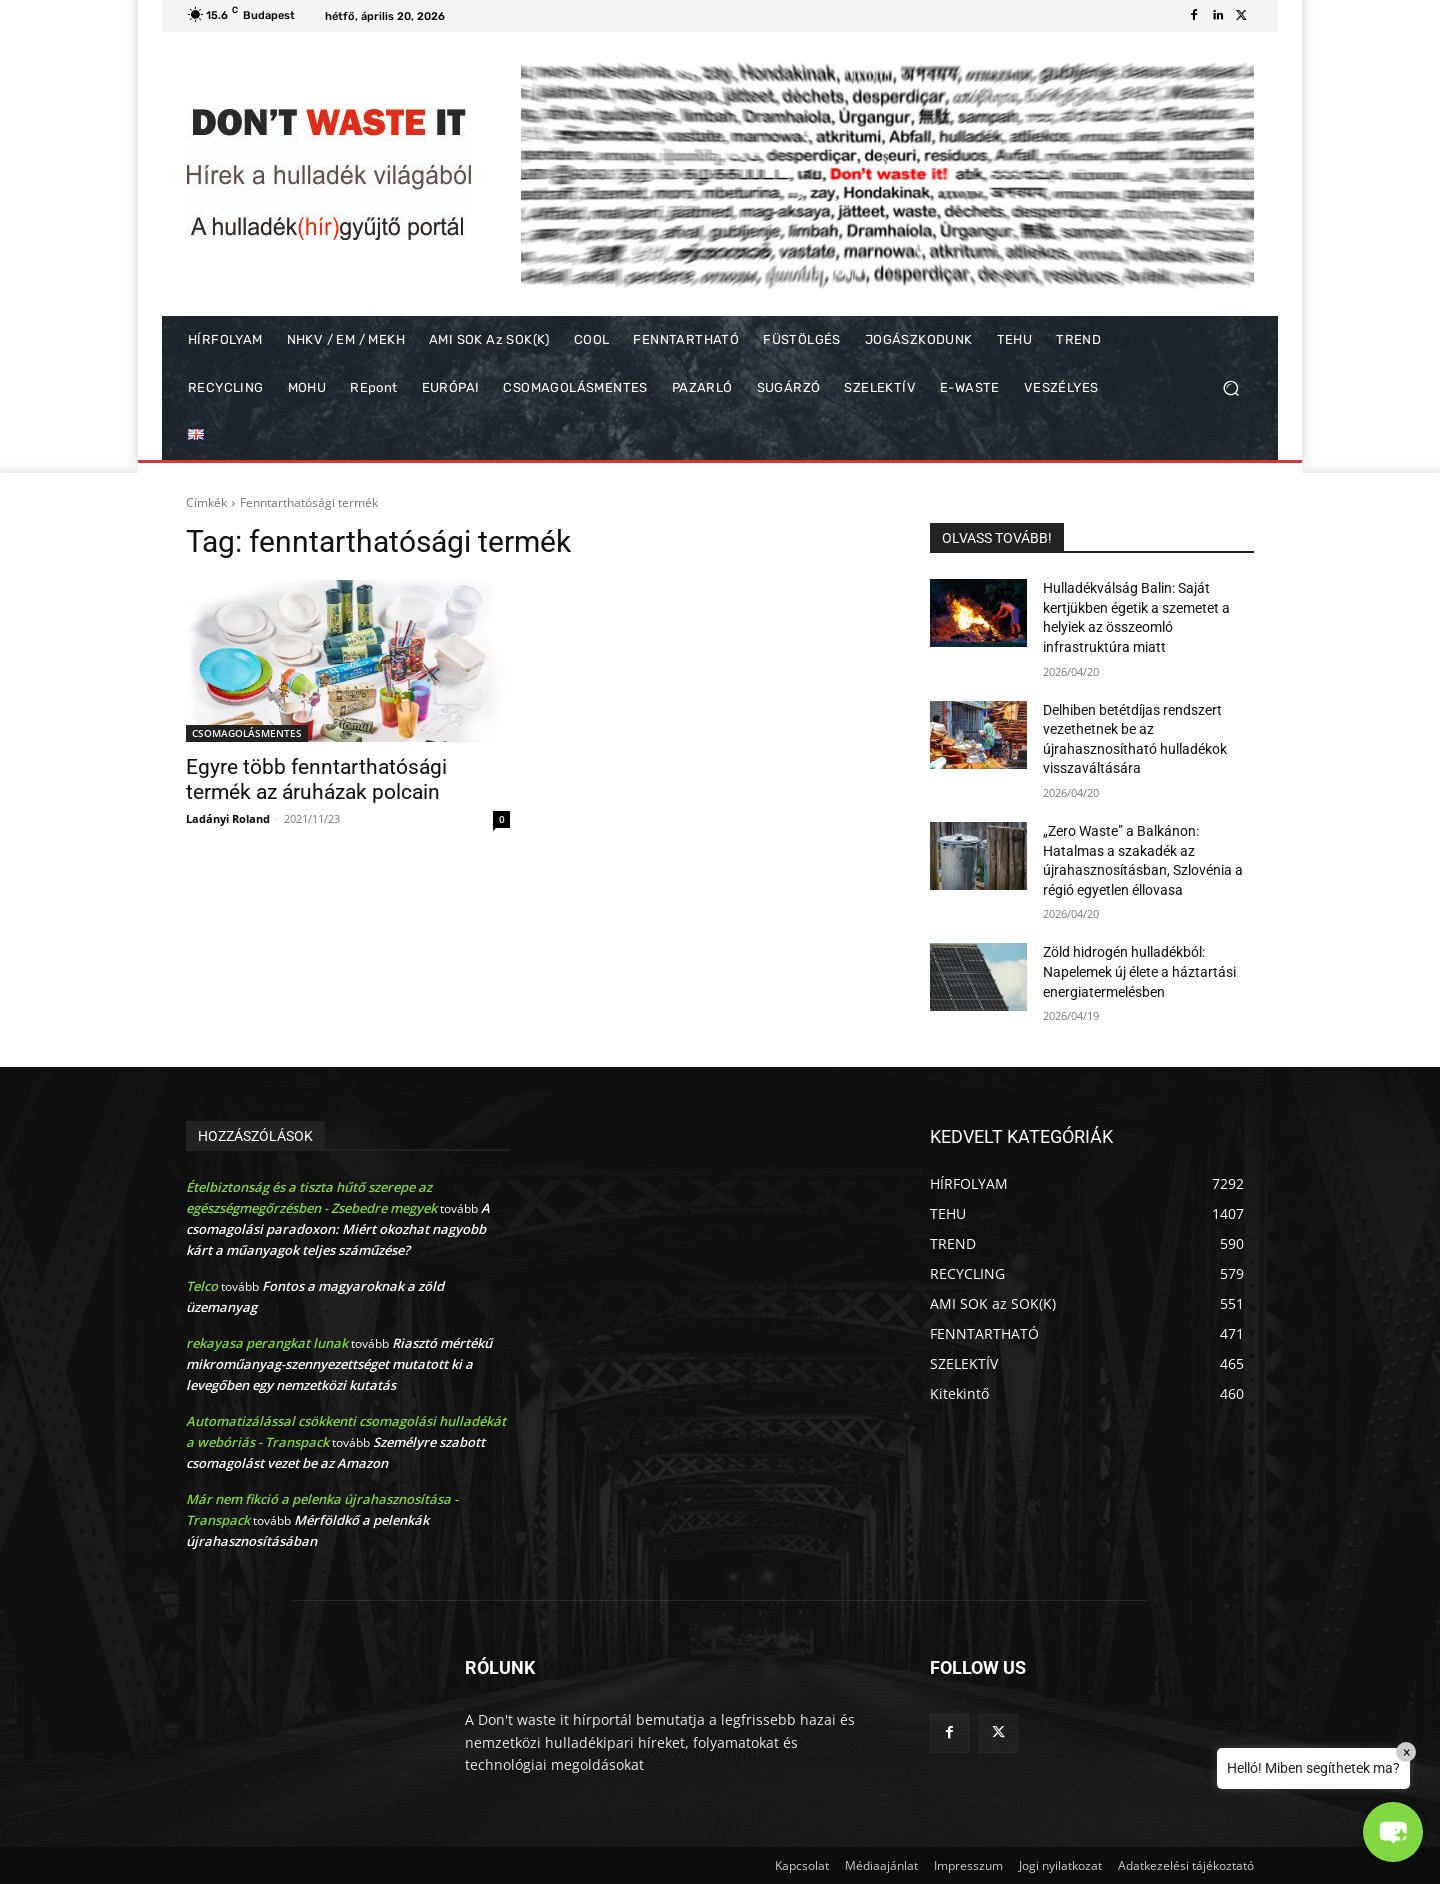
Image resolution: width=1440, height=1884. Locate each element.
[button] (1230, 388)
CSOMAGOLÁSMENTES (247, 733)
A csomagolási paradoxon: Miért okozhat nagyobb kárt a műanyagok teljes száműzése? (338, 1229)
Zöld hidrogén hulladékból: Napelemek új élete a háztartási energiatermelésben (1139, 971)
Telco (202, 1286)
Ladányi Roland (228, 818)
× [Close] (1406, 1752)
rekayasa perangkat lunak (267, 1343)
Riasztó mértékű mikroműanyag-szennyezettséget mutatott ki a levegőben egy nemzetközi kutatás (339, 1364)
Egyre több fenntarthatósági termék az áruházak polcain (316, 779)
